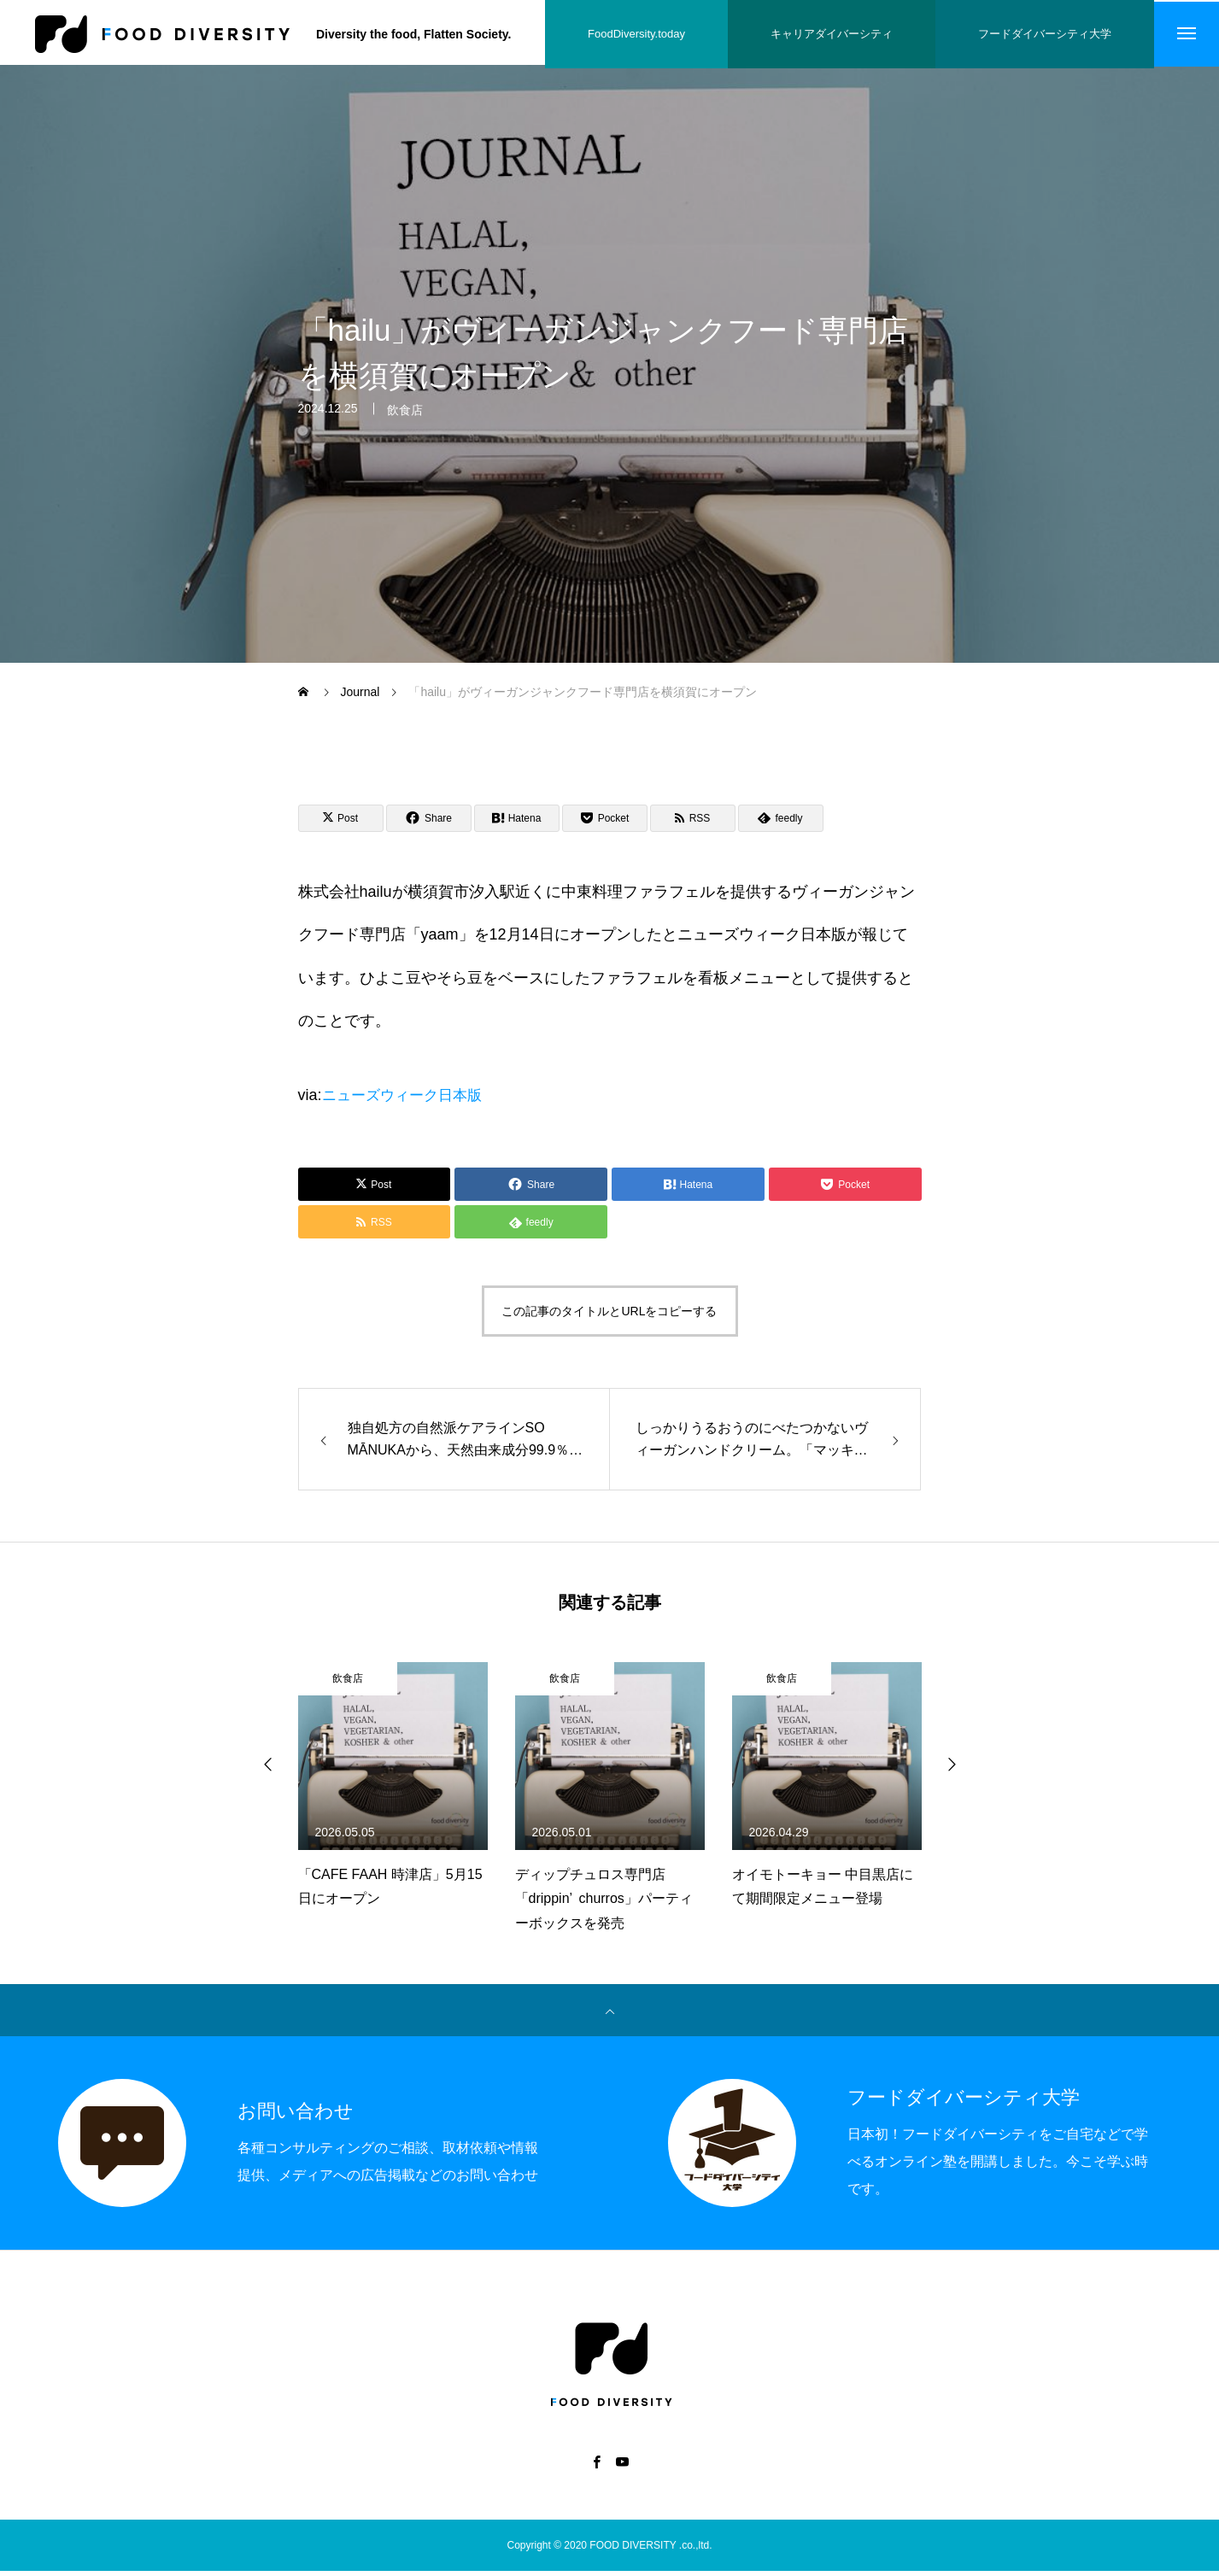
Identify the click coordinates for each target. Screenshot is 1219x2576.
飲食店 (405, 428)
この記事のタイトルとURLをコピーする (609, 1317)
